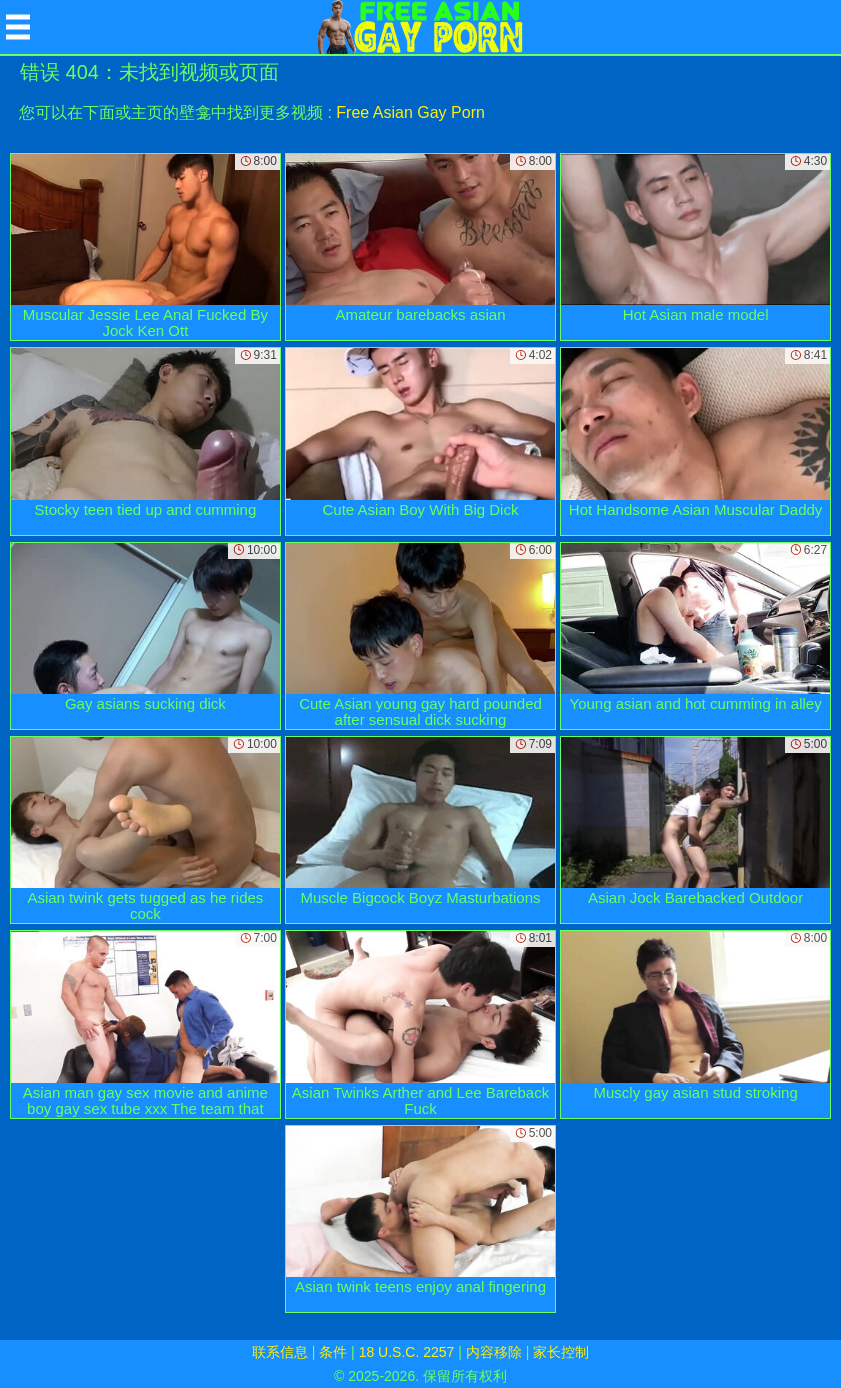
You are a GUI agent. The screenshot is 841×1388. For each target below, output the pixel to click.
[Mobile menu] (18, 27)
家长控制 (561, 1352)
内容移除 (494, 1352)
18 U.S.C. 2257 (407, 1352)
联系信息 (280, 1352)
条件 (333, 1352)
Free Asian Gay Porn (410, 112)
